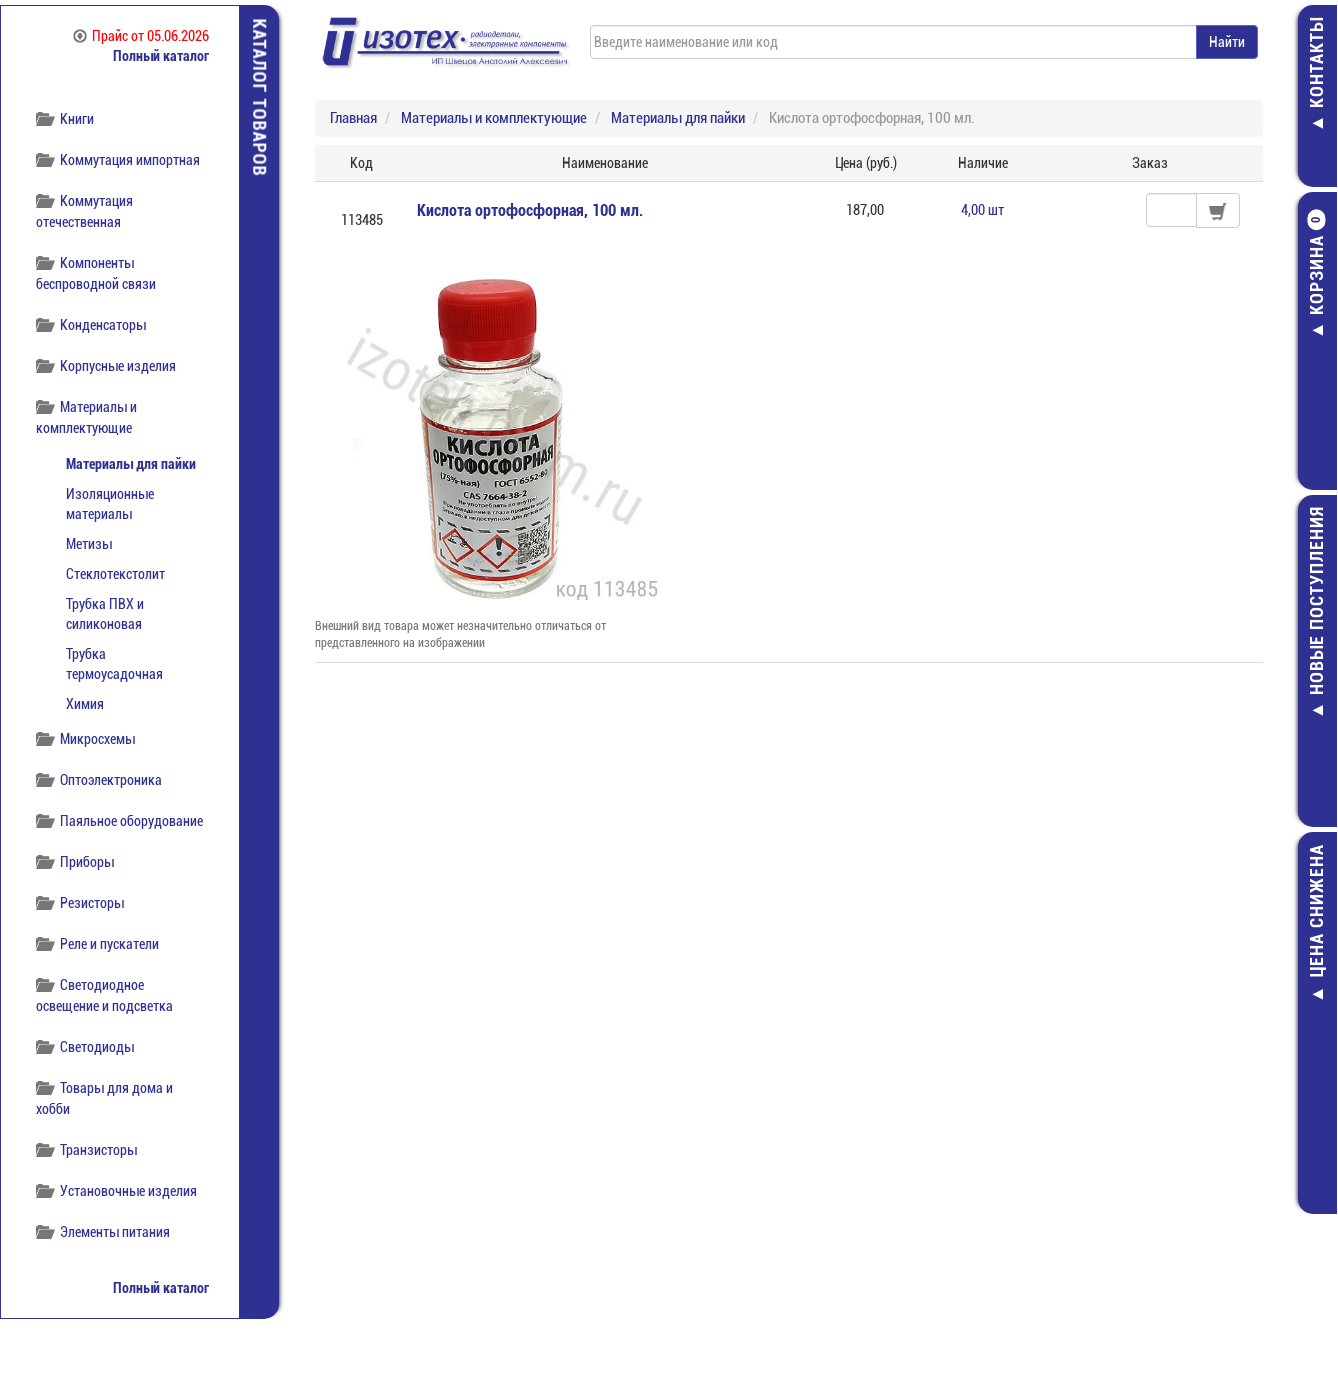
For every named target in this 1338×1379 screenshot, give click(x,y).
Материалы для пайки (131, 464)
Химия (85, 704)
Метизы (89, 544)
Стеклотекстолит (115, 574)
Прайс (141, 36)
